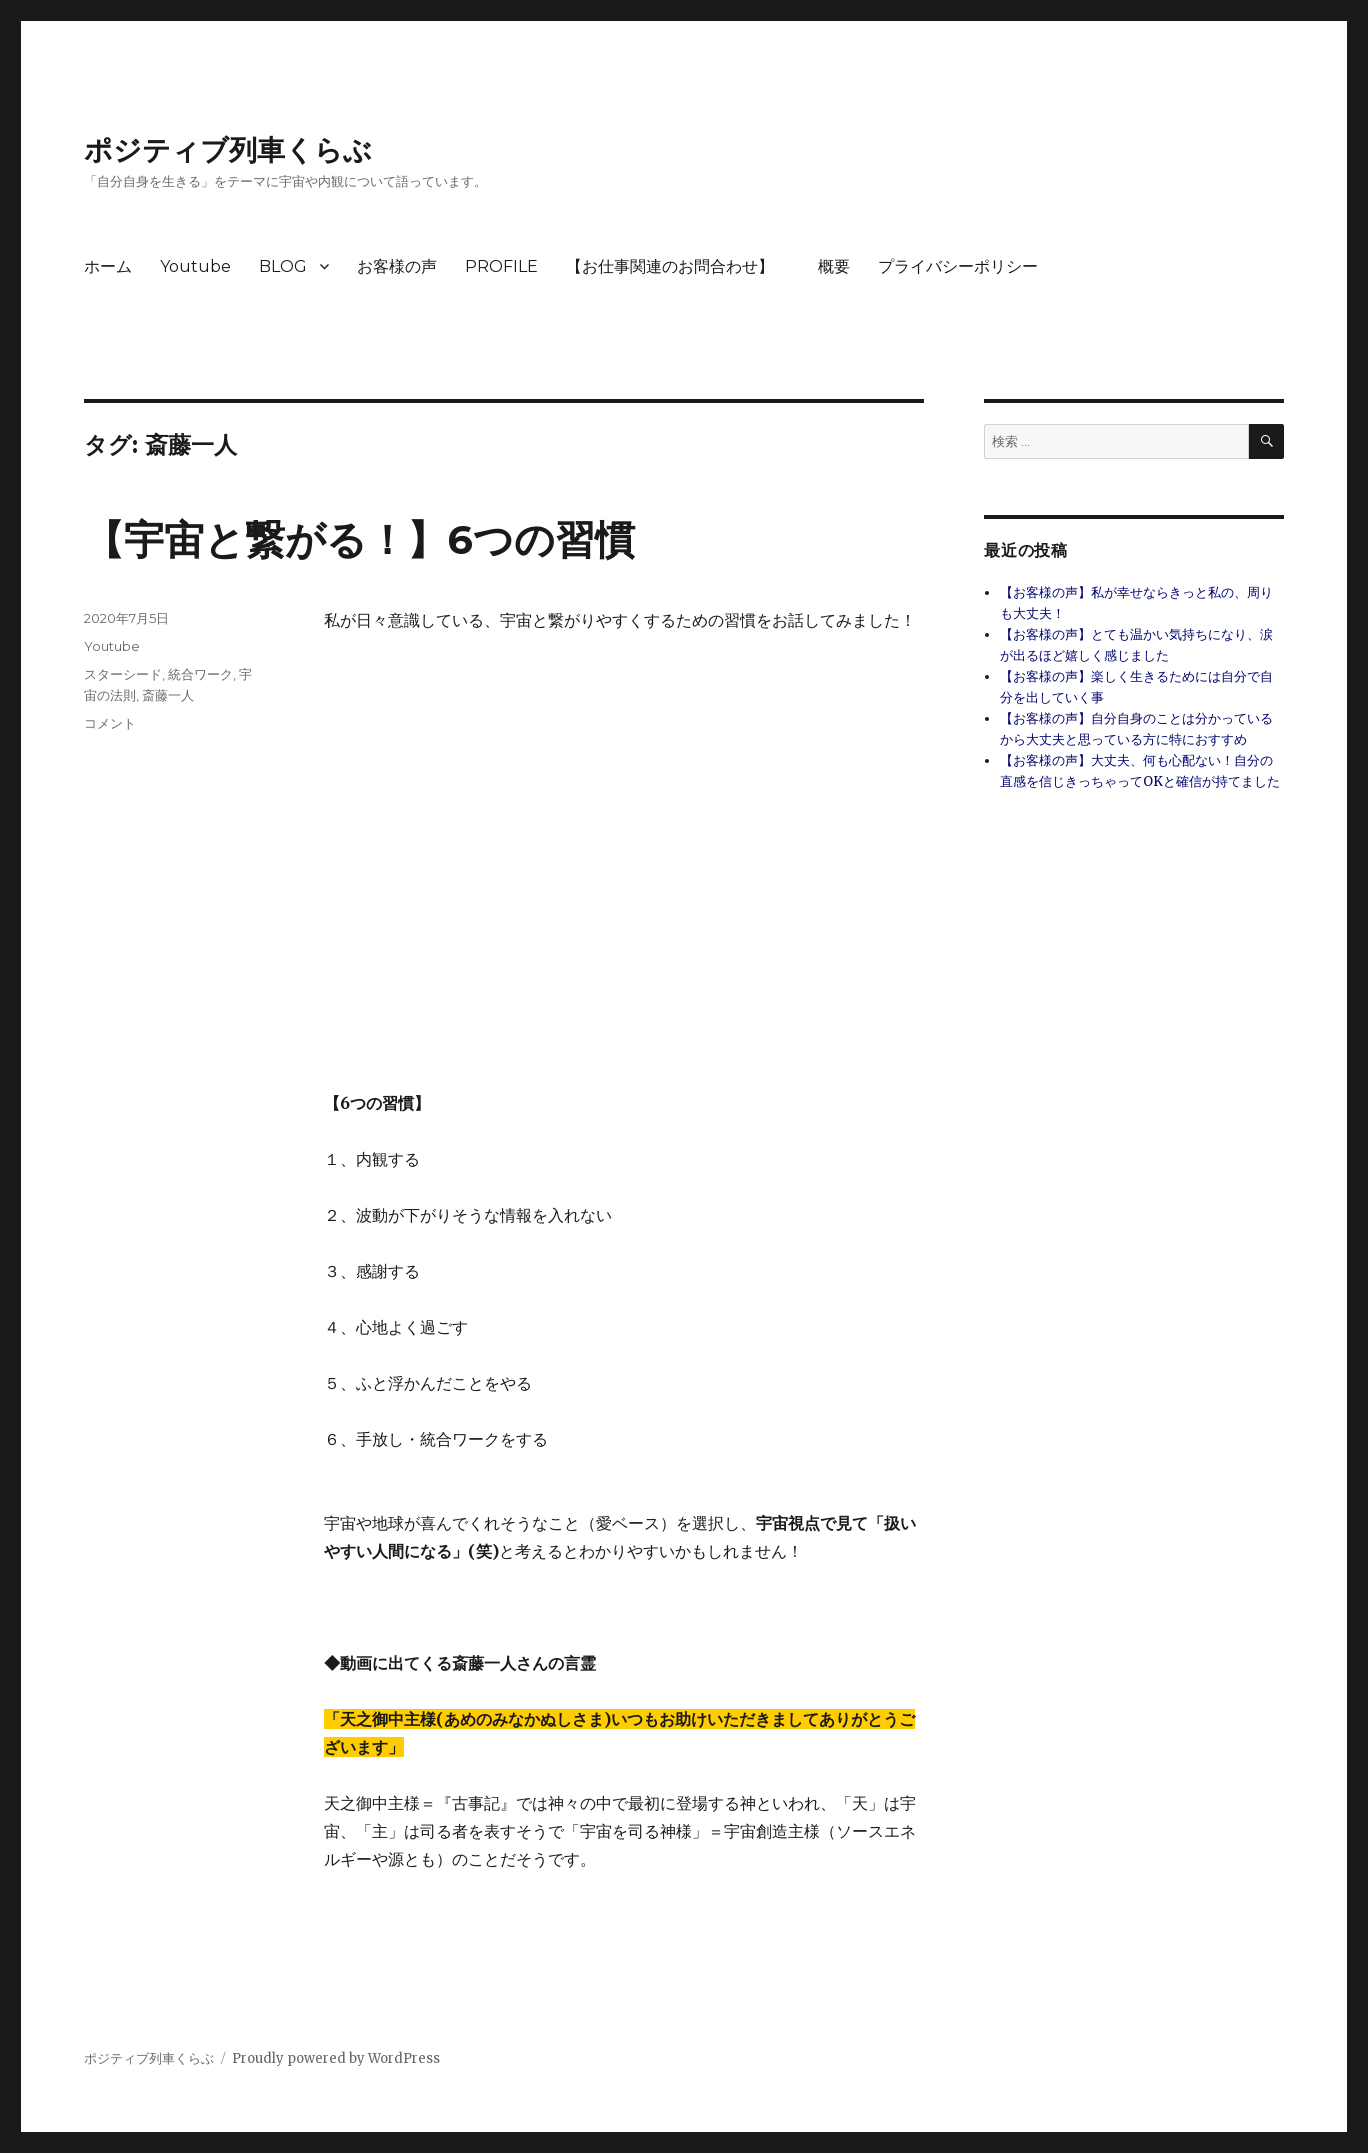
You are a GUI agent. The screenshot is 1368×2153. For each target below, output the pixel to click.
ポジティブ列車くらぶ (228, 150)
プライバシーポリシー (958, 266)
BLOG (283, 266)
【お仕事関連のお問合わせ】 (678, 266)
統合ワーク (200, 674)
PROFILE (501, 266)
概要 (834, 266)
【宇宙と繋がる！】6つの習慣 (359, 539)
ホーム (108, 266)
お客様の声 (397, 266)
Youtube (195, 266)
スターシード (123, 674)
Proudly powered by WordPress (336, 2058)
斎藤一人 (168, 695)
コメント (110, 723)
